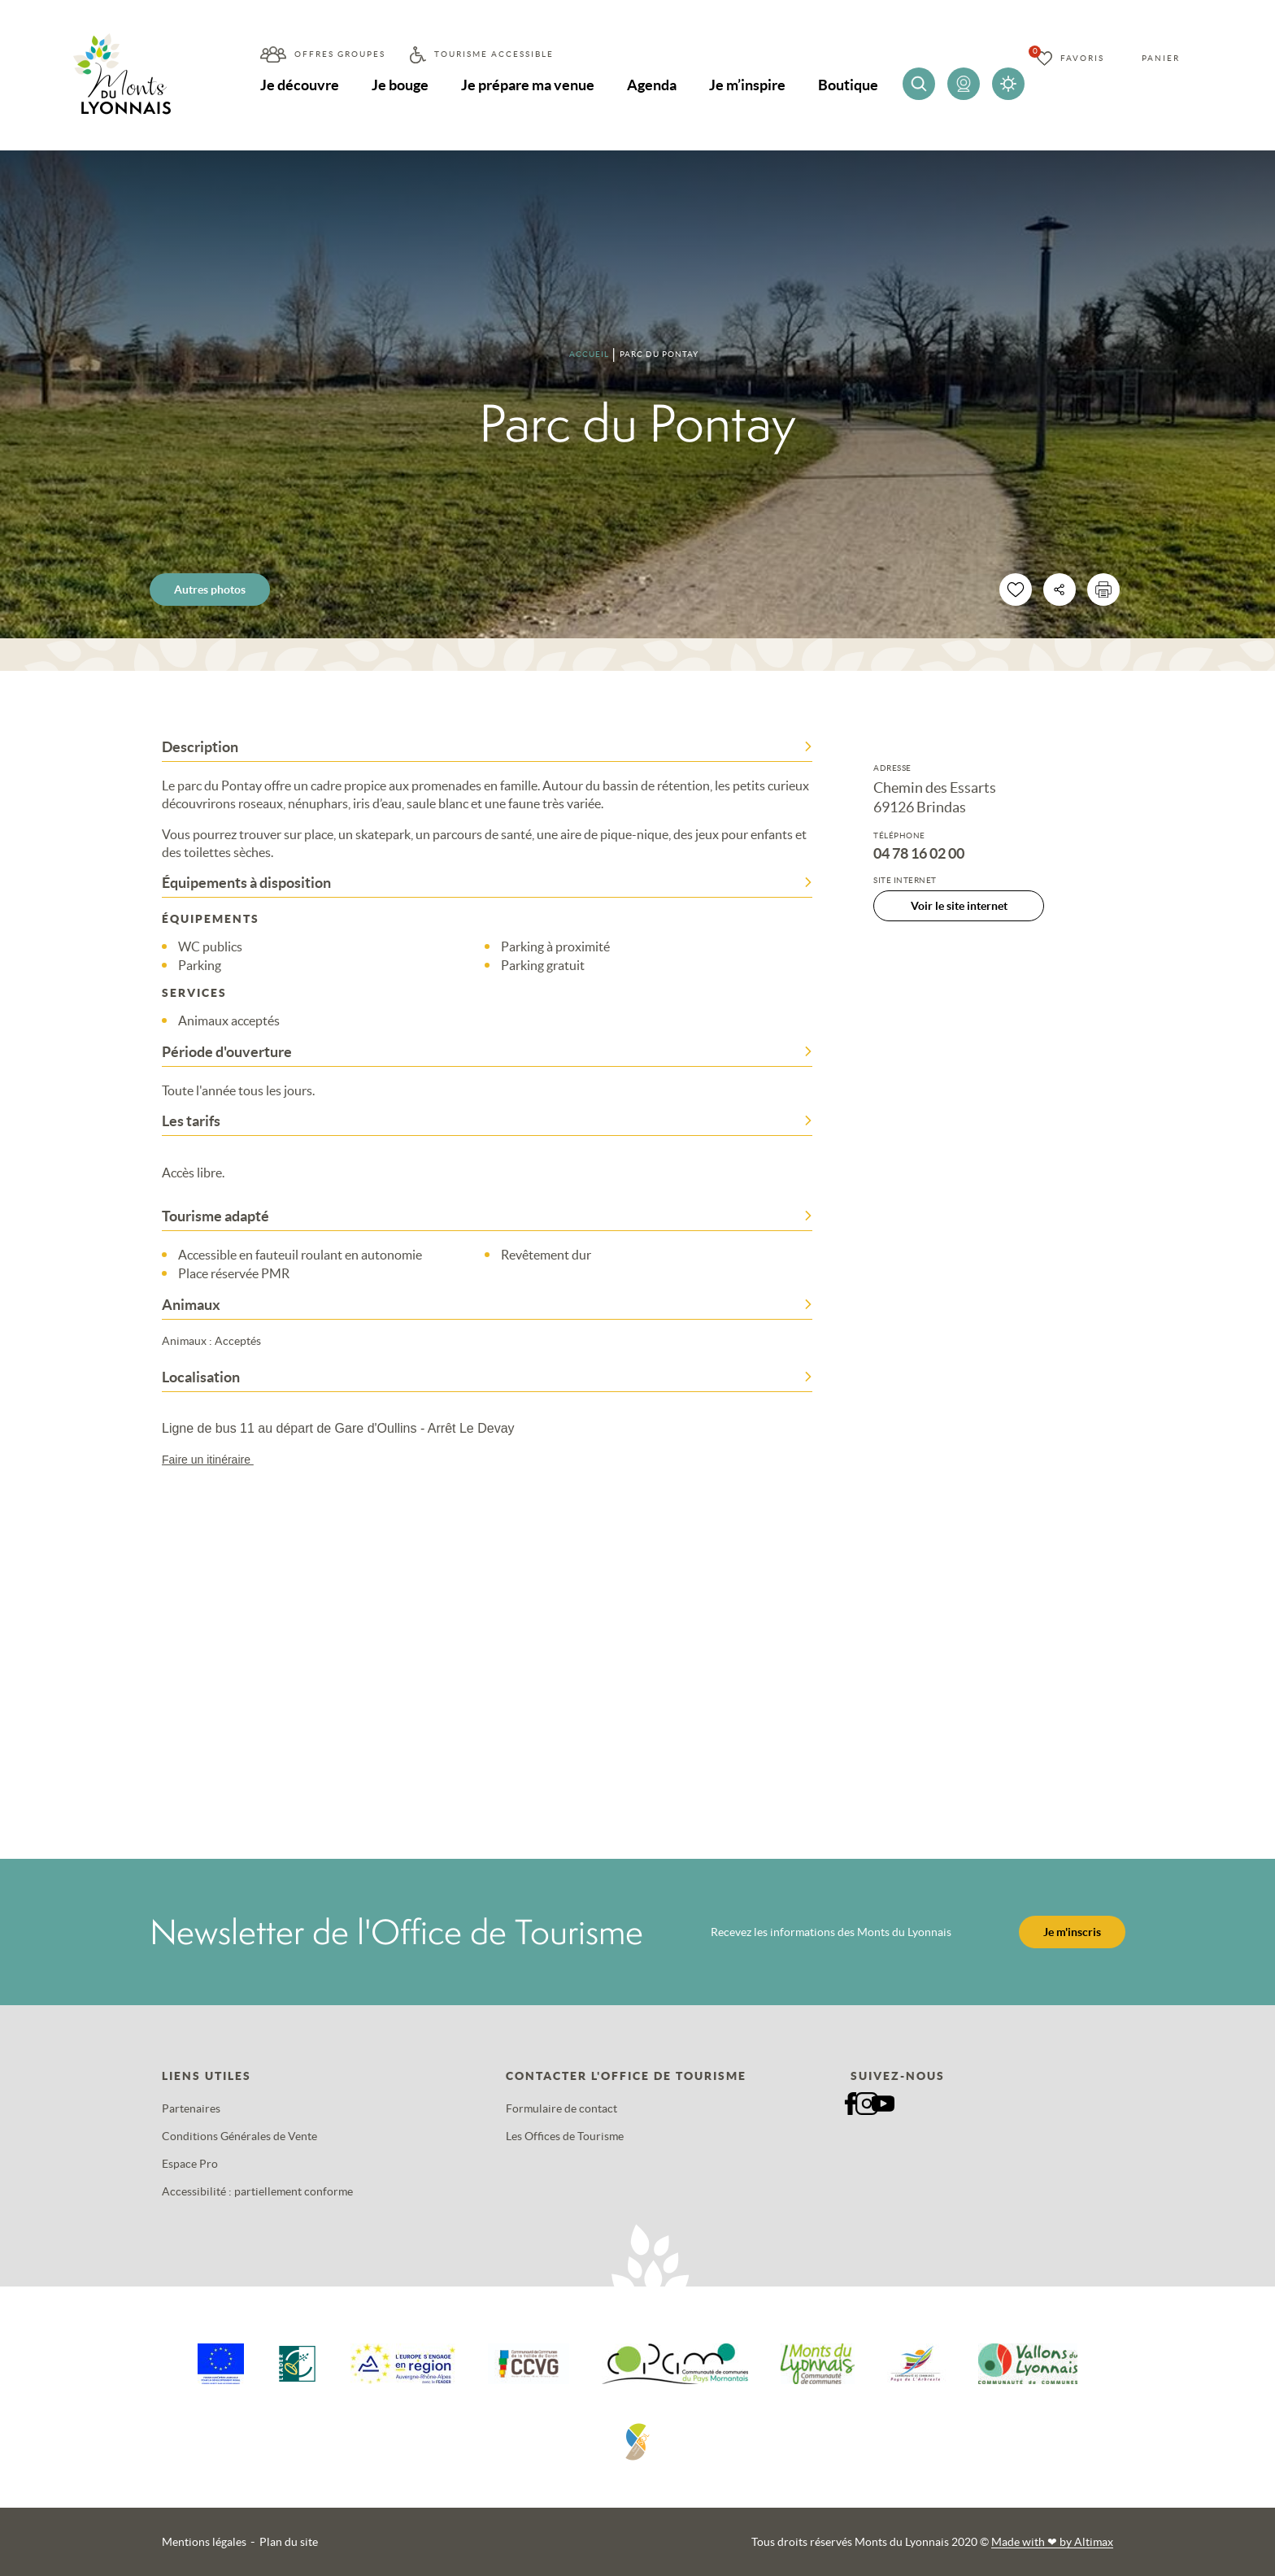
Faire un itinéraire (215, 1459)
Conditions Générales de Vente (239, 2136)
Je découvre (299, 85)
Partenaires (191, 2108)
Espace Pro (190, 2163)
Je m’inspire (747, 85)
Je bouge (400, 85)
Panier (1161, 58)
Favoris (1082, 58)
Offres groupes (339, 54)
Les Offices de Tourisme (565, 2136)
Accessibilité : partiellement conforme (257, 2191)
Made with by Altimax (1052, 2541)
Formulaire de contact (561, 2108)
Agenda (652, 85)
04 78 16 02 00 (918, 854)
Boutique (848, 85)
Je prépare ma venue (527, 85)
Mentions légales (204, 2541)
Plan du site (288, 2541)
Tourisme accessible (494, 54)
